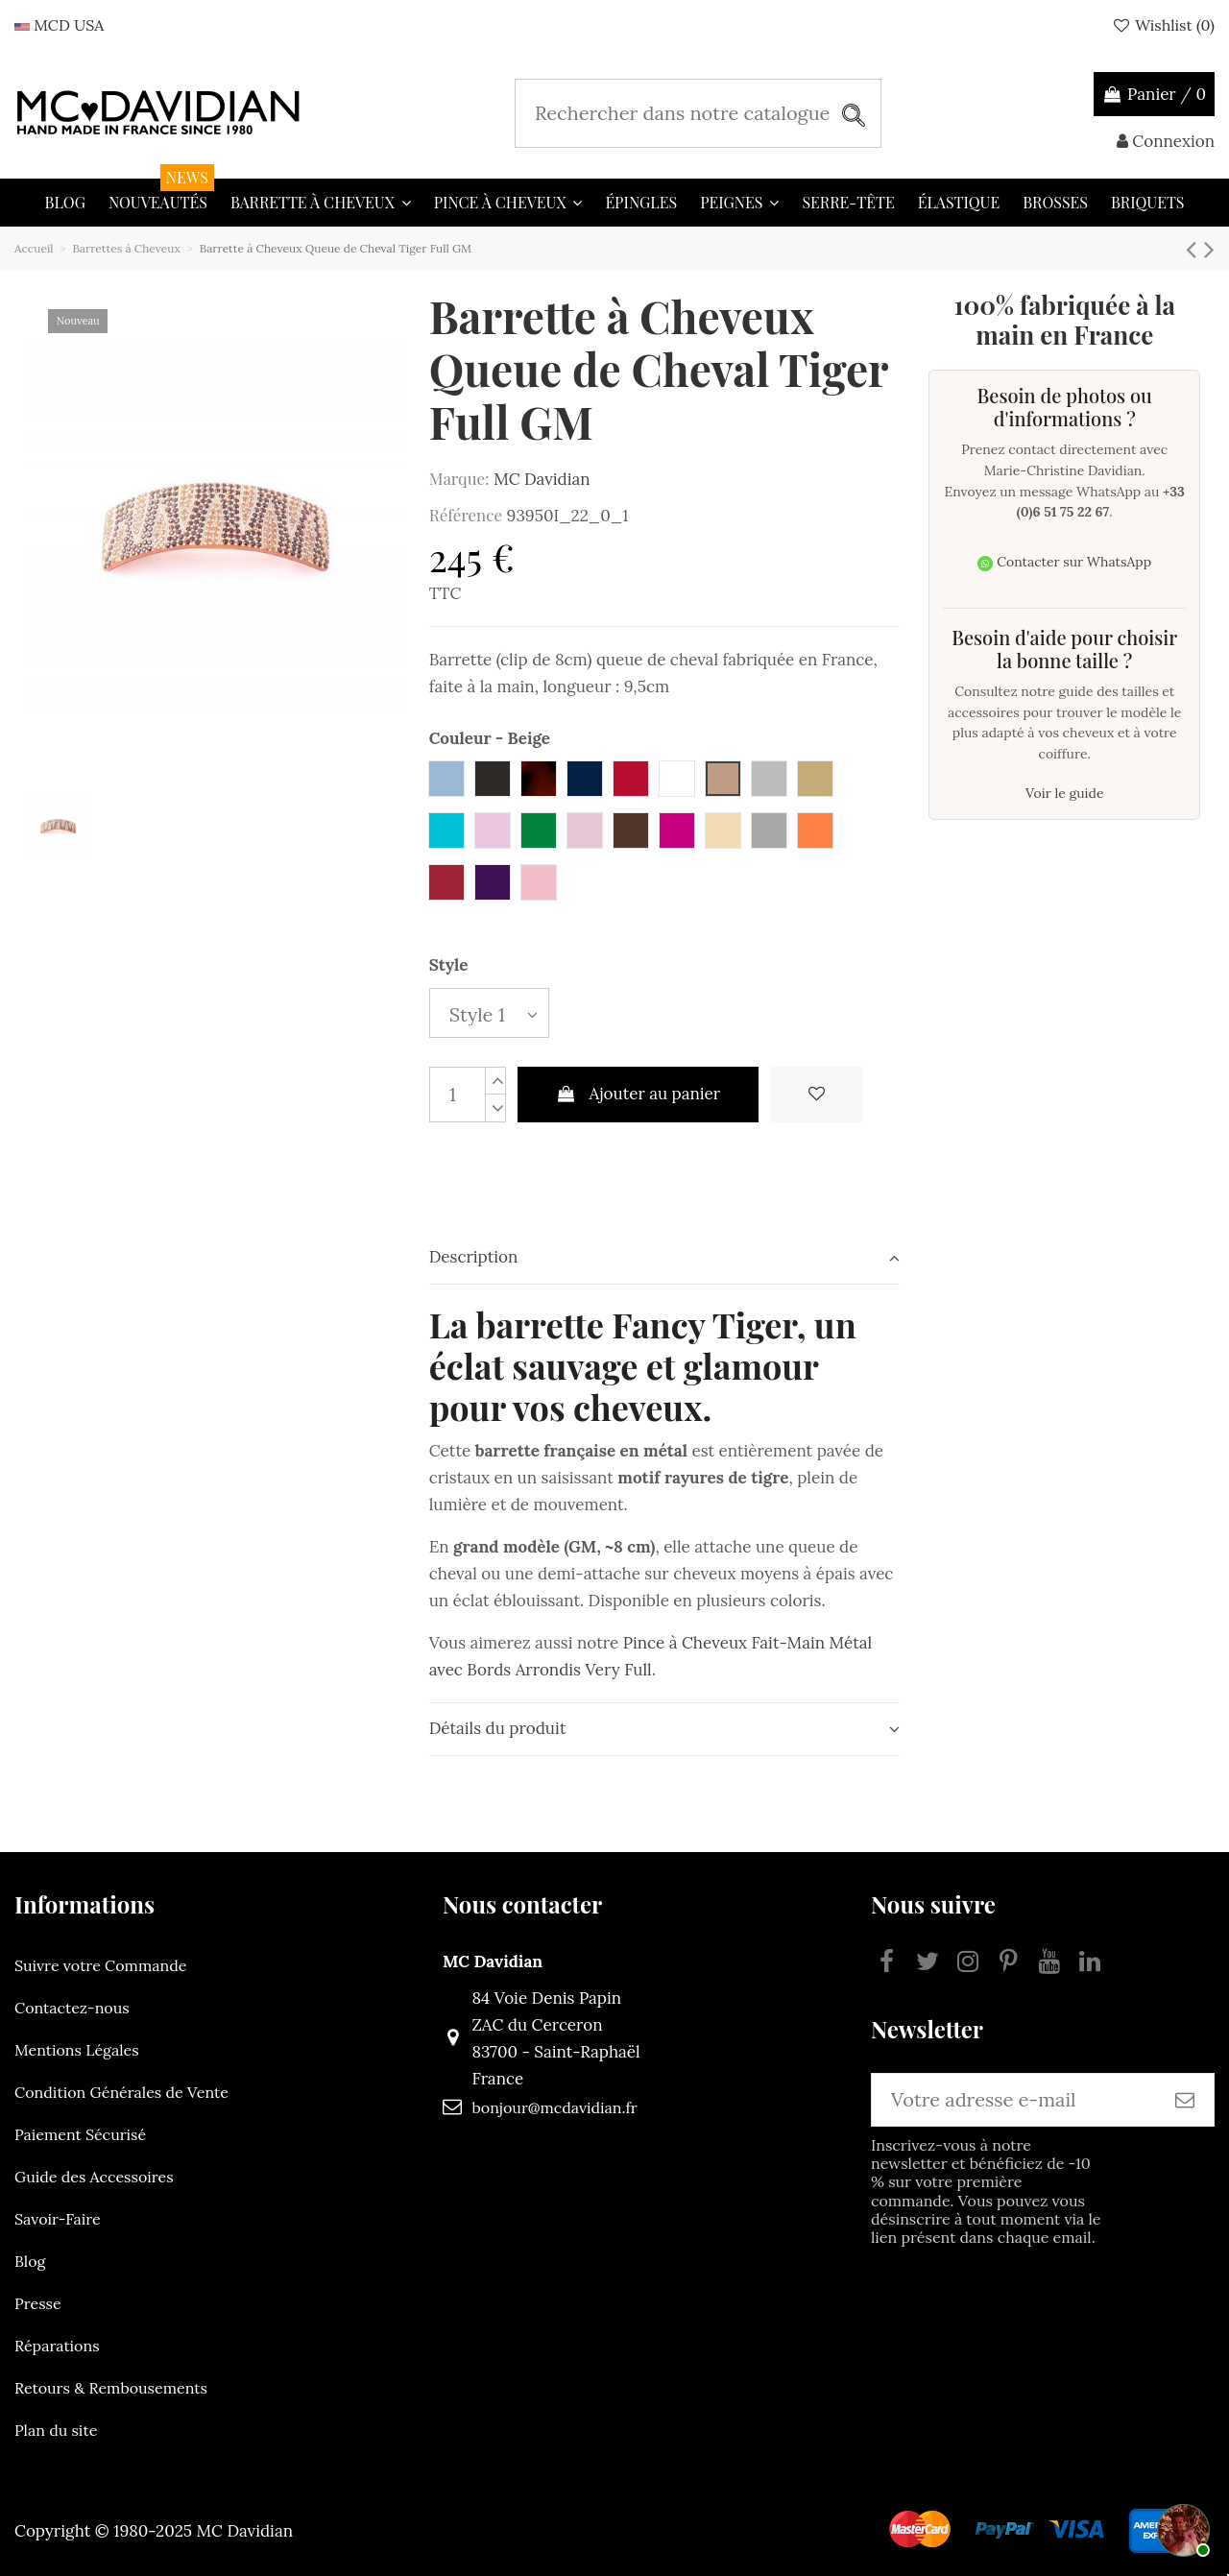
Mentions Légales (76, 2049)
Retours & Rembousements (110, 2387)
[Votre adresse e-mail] (1014, 2100)
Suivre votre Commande (100, 1965)
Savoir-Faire (57, 2218)
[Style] (489, 1013)
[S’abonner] (1185, 2100)
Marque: (459, 478)
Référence (465, 514)
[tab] (665, 1258)
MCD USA (59, 25)
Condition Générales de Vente (121, 2092)
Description (665, 1256)
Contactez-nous (72, 2007)
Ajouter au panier (638, 1093)
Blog (29, 2261)
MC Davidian (542, 479)
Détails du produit (665, 1728)
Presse (37, 2303)
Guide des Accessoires (94, 2176)
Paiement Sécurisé (80, 2134)
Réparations (57, 2345)
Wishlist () (1163, 25)
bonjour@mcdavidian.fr (554, 2107)
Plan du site (55, 2430)
